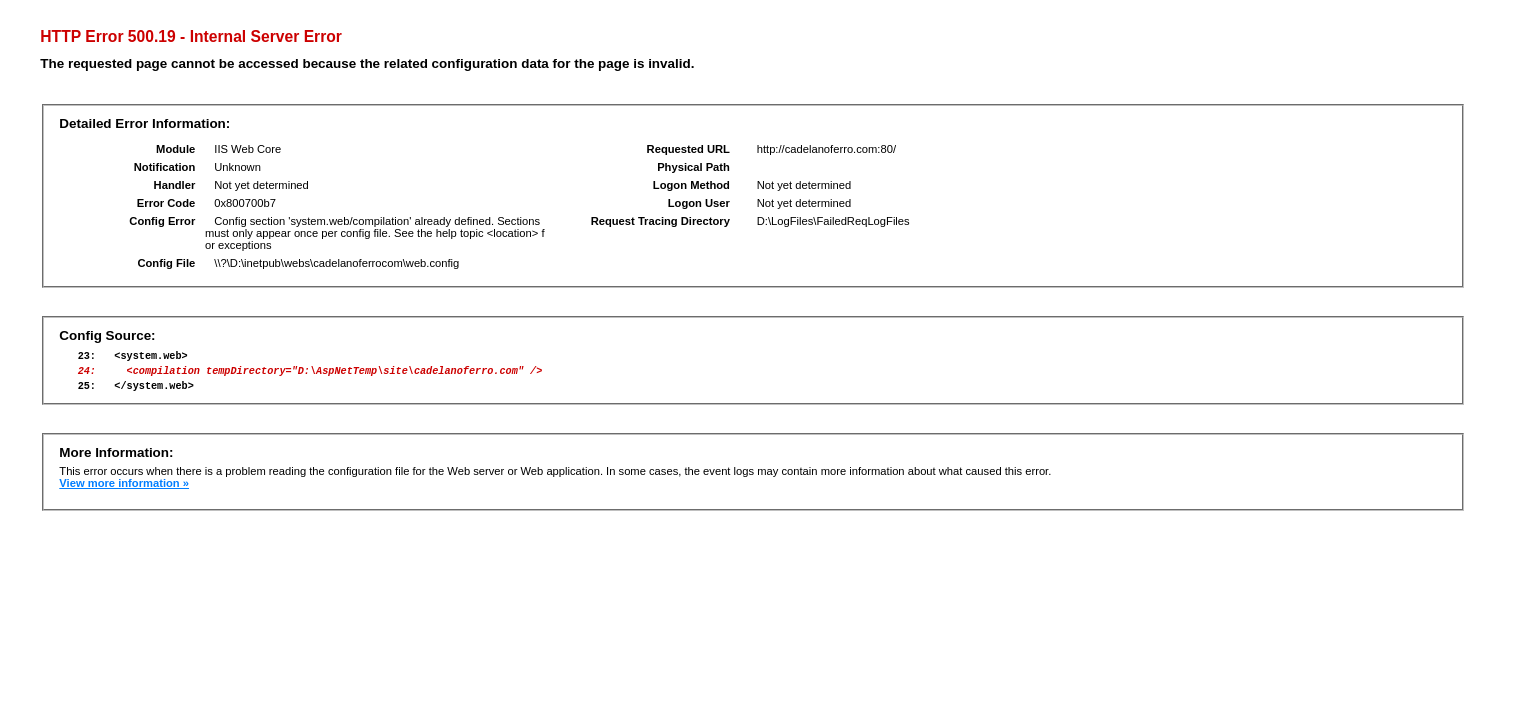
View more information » (124, 492)
